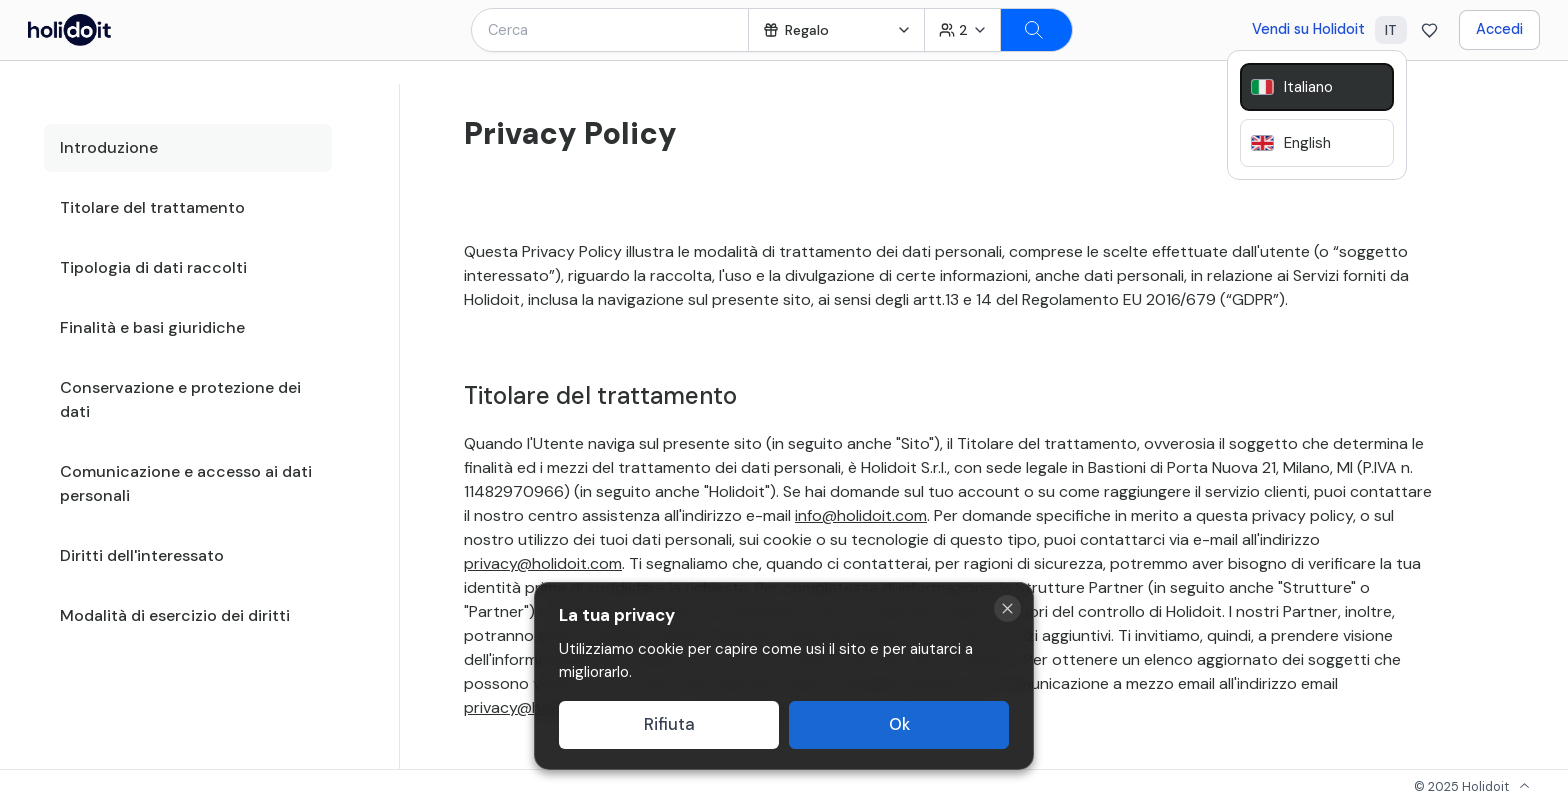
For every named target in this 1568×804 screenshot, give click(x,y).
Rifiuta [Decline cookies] (669, 724)
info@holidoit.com (861, 515)
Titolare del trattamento (152, 207)
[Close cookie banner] (1007, 608)
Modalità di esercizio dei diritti (175, 615)
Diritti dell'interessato (142, 555)
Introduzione (109, 147)
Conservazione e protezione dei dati (180, 399)
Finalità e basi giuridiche (152, 327)
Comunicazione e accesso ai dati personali (186, 483)
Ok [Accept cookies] (899, 724)
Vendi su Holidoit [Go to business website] (1308, 29)
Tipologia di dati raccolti (153, 267)
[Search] (1037, 30)
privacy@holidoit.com (543, 563)
